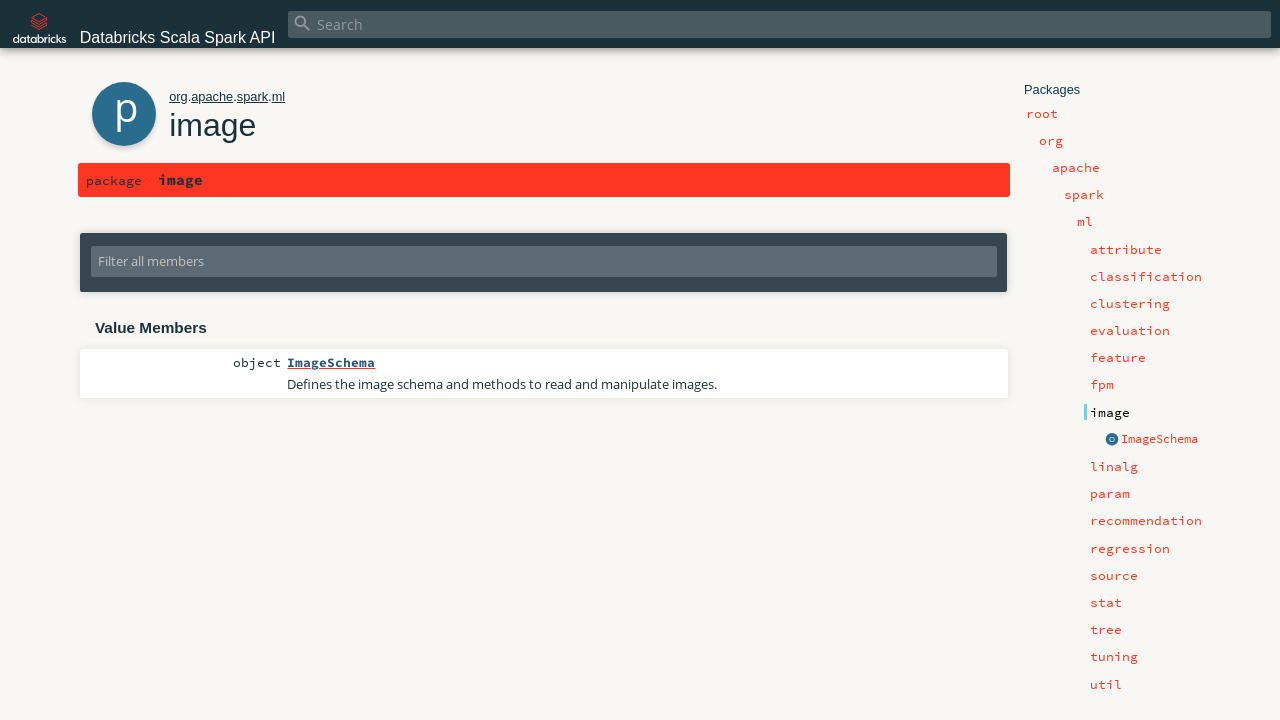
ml (279, 96)
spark (252, 96)
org (178, 96)
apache (212, 96)
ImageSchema (1159, 439)
